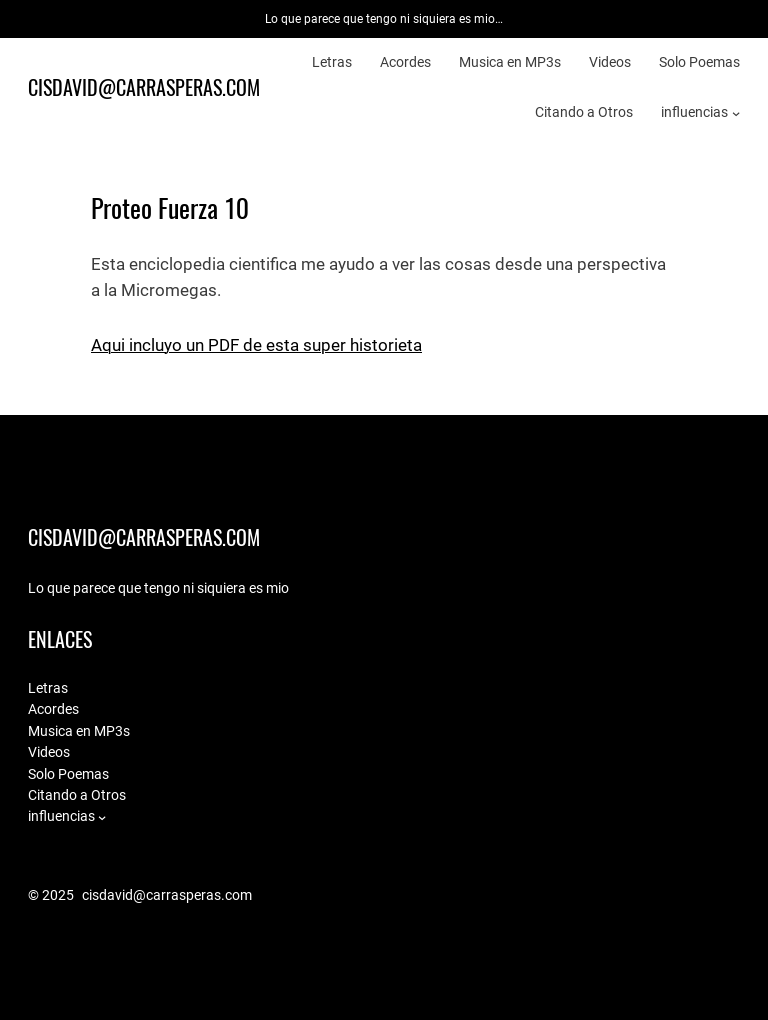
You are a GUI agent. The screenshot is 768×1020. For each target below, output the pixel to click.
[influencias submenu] (736, 112)
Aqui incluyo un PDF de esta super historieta (256, 345)
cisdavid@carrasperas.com (144, 87)
